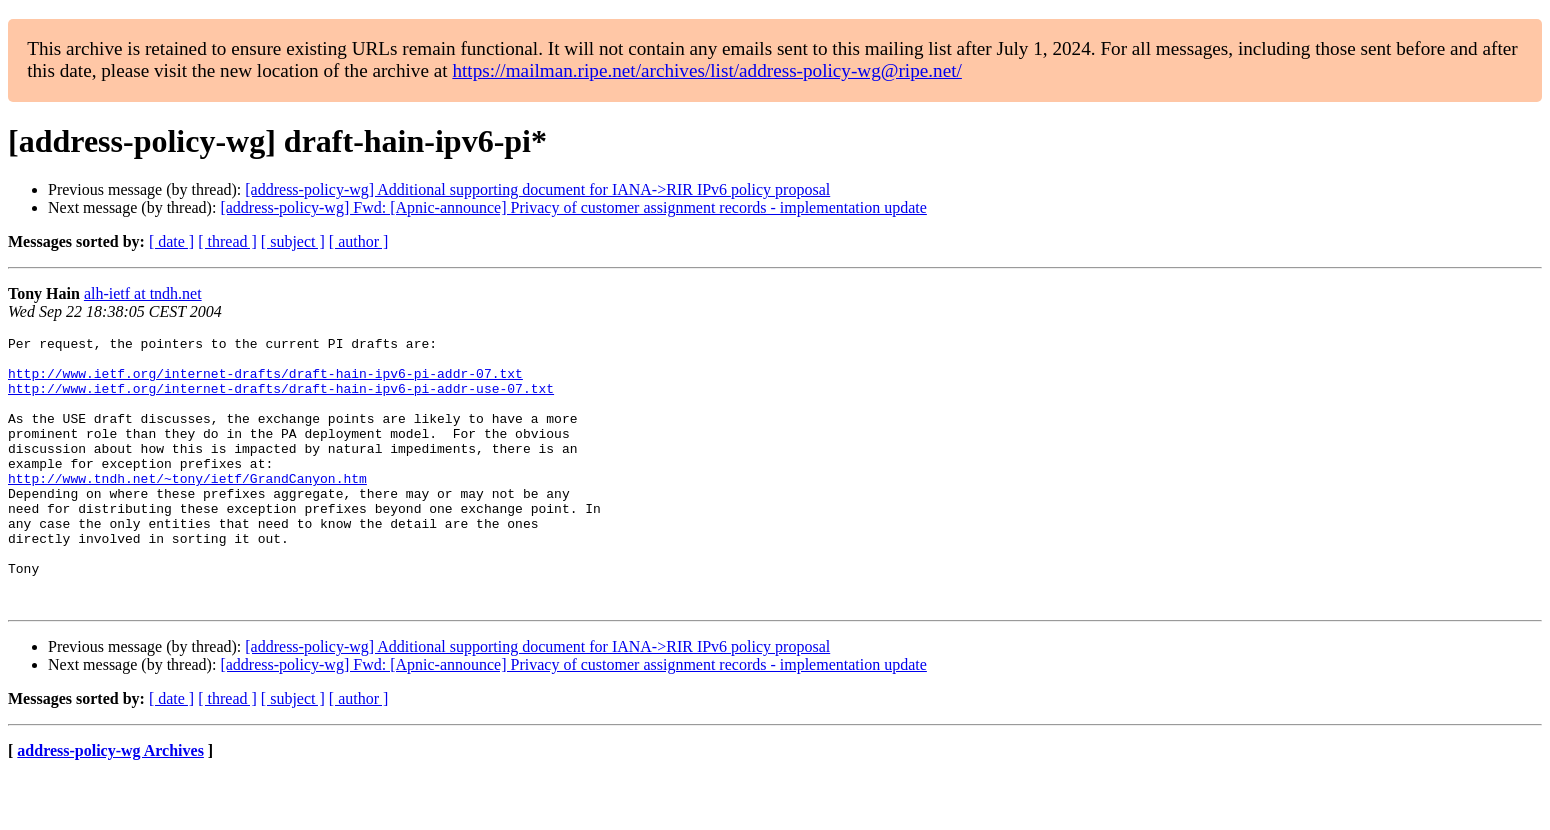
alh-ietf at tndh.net (143, 293)
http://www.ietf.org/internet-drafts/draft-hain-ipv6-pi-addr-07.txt (265, 382)
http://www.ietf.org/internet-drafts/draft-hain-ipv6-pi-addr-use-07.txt (281, 400)
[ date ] (171, 241)
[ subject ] (293, 241)
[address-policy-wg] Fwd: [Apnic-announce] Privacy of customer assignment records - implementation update (573, 207)
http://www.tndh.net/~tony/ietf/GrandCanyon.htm (187, 508)
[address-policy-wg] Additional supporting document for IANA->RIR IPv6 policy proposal (537, 189)
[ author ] (359, 241)
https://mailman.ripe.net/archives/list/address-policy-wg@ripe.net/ (707, 70)
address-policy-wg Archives (110, 804)
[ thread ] (227, 241)
